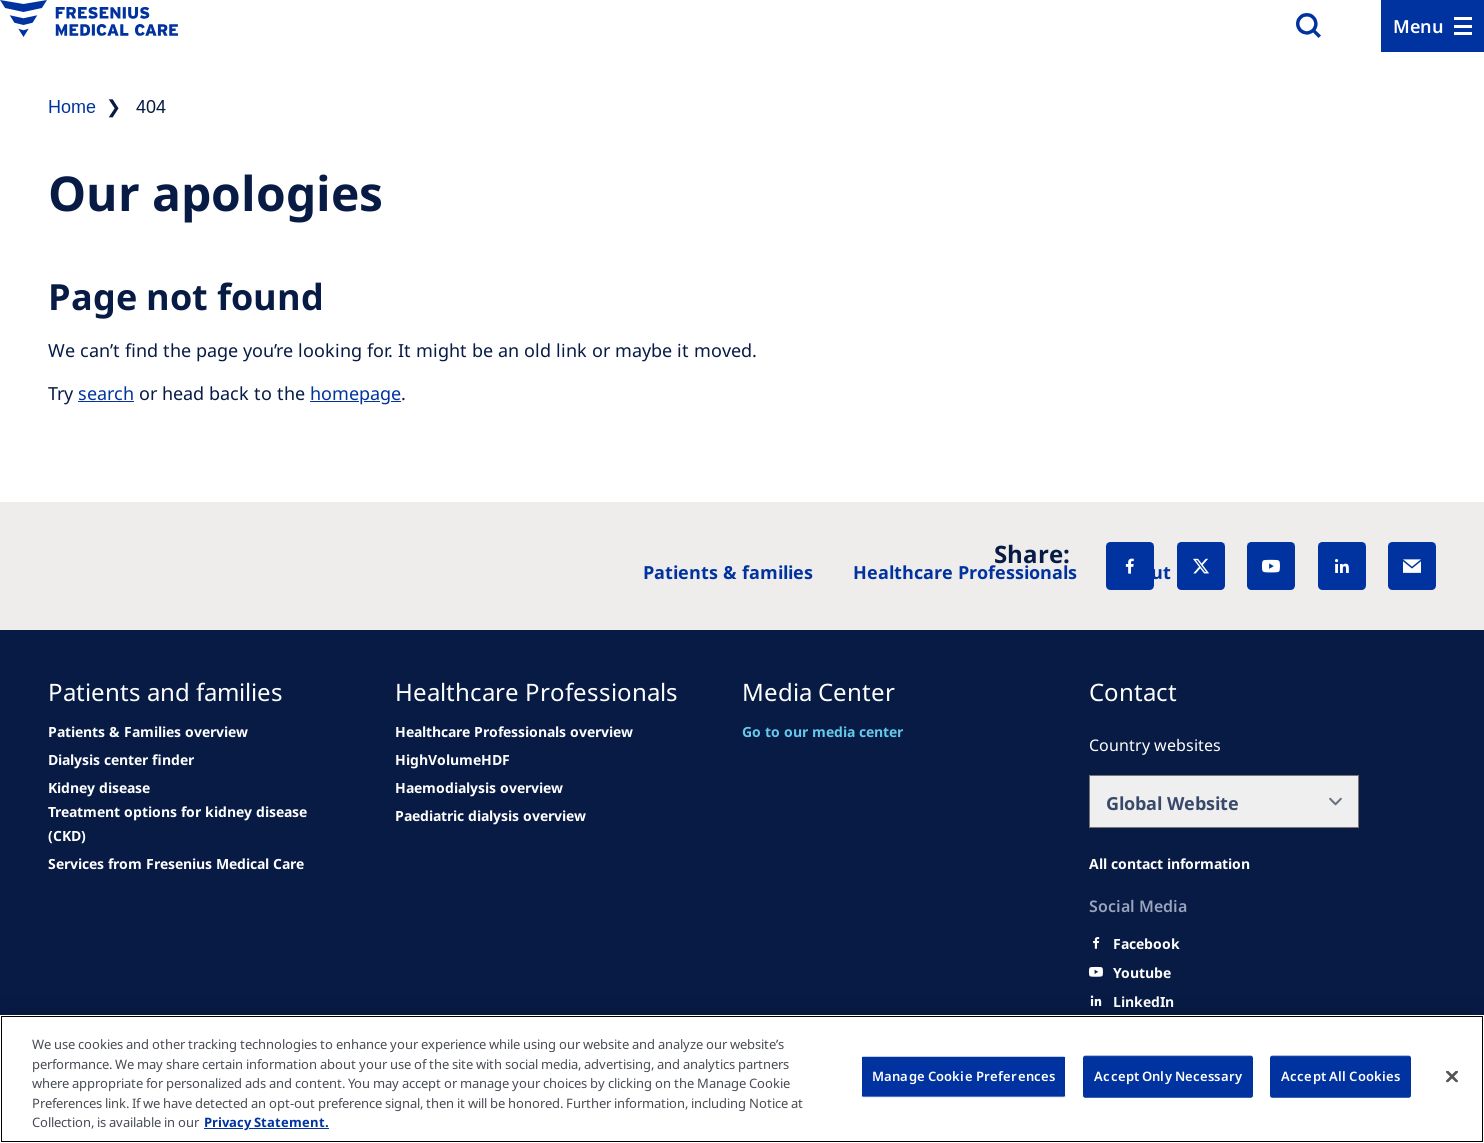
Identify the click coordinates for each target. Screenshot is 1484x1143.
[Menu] (1432, 26)
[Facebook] (1130, 566)
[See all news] (121, 760)
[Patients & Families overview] (148, 732)
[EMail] (1412, 566)
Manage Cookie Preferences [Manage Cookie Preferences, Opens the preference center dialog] (963, 1076)
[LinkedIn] (1342, 566)
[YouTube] (1271, 566)
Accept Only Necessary (1168, 1076)
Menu (1418, 26)
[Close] (1452, 1077)
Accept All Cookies (1340, 1076)
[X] (1201, 566)
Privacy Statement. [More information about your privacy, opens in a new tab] (266, 1122)
